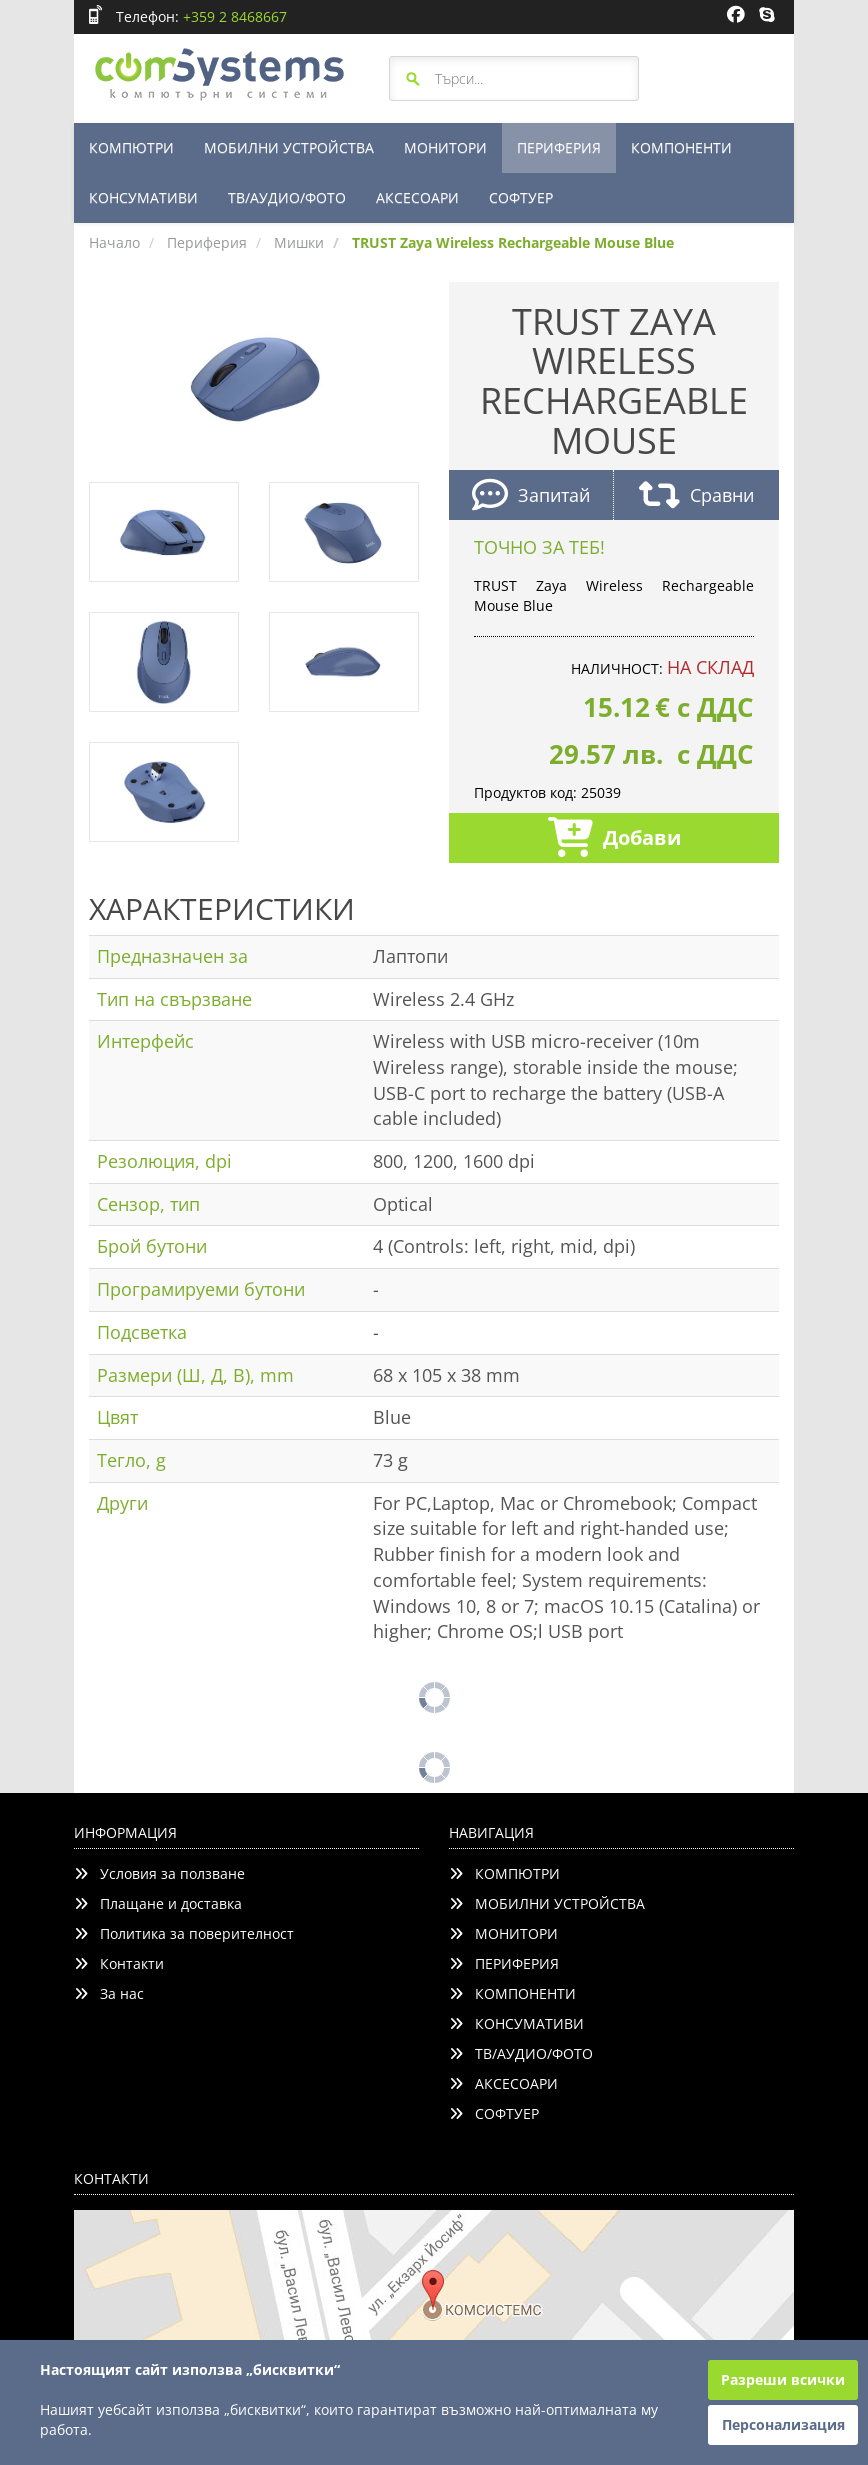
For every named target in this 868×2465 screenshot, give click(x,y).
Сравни (696, 497)
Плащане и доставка (158, 1903)
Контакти (119, 1963)
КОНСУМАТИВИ (143, 197)
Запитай (531, 497)
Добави (614, 839)
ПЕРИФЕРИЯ (559, 147)
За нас (109, 1993)
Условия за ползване (159, 1873)
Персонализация (783, 2424)
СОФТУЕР (521, 197)
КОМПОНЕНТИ (681, 147)
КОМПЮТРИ (131, 147)
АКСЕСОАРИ (417, 197)
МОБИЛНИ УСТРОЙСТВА (289, 147)
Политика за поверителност (184, 1933)
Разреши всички (783, 2379)
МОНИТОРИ (445, 147)
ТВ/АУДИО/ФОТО (287, 197)
